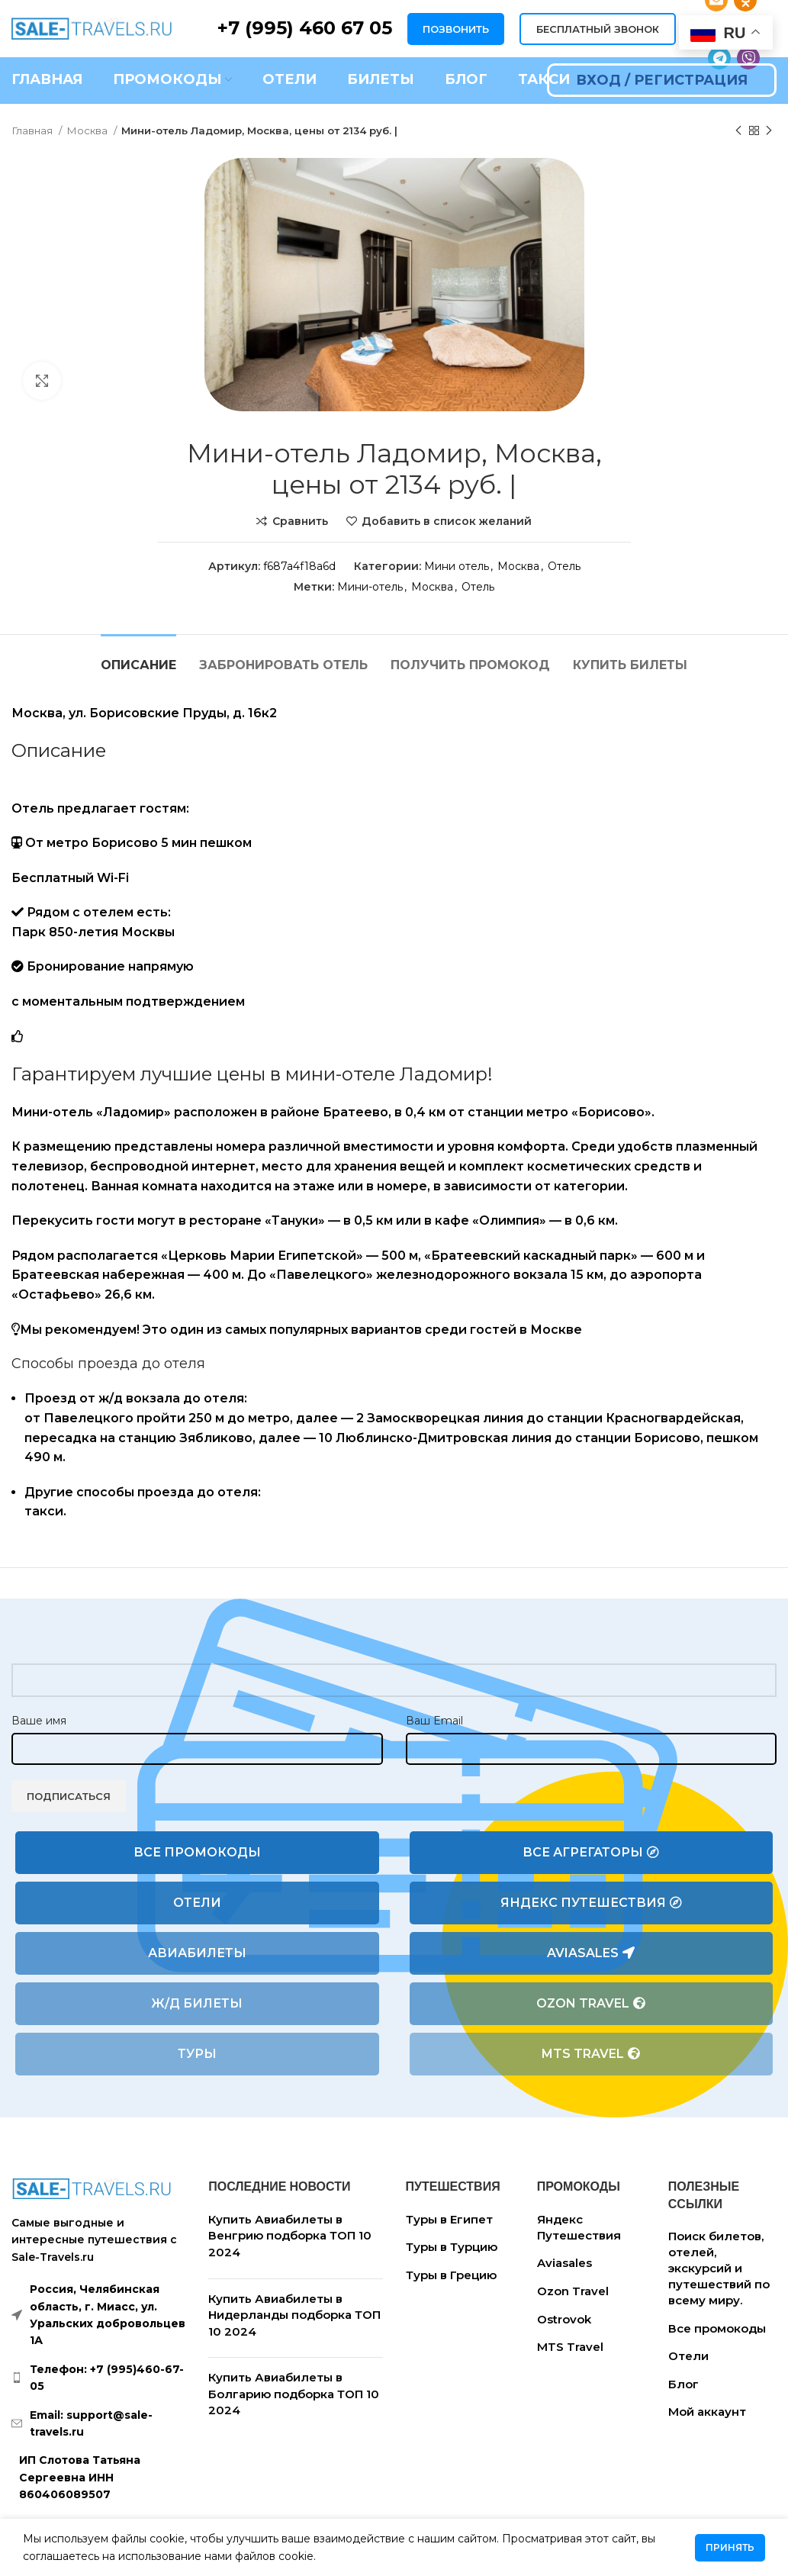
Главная (33, 130)
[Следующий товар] (769, 131)
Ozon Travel (590, 2003)
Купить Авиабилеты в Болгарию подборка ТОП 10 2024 (293, 2393)
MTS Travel (591, 2054)
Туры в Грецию (451, 2275)
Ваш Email (434, 1721)
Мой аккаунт (707, 2411)
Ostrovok (564, 2319)
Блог (683, 2384)
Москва (88, 130)
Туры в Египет (449, 2219)
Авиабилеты (197, 1953)
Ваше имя (38, 1721)
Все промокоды (197, 1852)
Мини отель (456, 566)
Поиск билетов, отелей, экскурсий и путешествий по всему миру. (719, 2268)
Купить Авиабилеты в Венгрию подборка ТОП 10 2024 (289, 2235)
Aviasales (591, 1953)
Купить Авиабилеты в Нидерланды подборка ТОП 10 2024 (294, 2315)
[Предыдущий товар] (738, 131)
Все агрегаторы (591, 1852)
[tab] (138, 657)
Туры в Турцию (451, 2247)
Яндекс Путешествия (591, 1903)
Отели (197, 1902)
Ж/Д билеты (197, 2003)
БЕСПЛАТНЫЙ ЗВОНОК (597, 29)
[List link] (98, 2378)
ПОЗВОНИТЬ (456, 29)
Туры (197, 2053)
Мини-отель (370, 587)
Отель (564, 566)
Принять (730, 2547)
